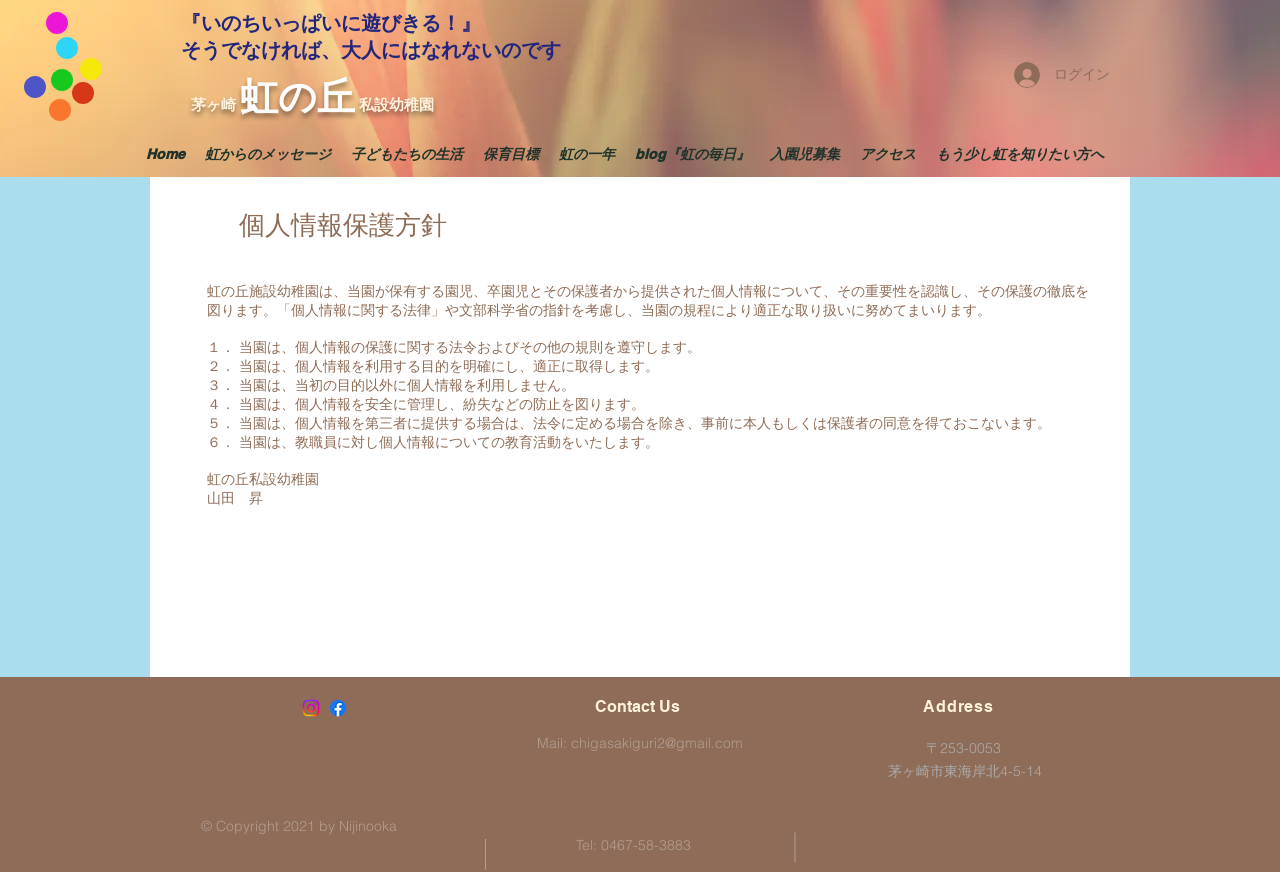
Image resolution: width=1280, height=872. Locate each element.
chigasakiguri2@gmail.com (657, 743)
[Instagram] (311, 708)
